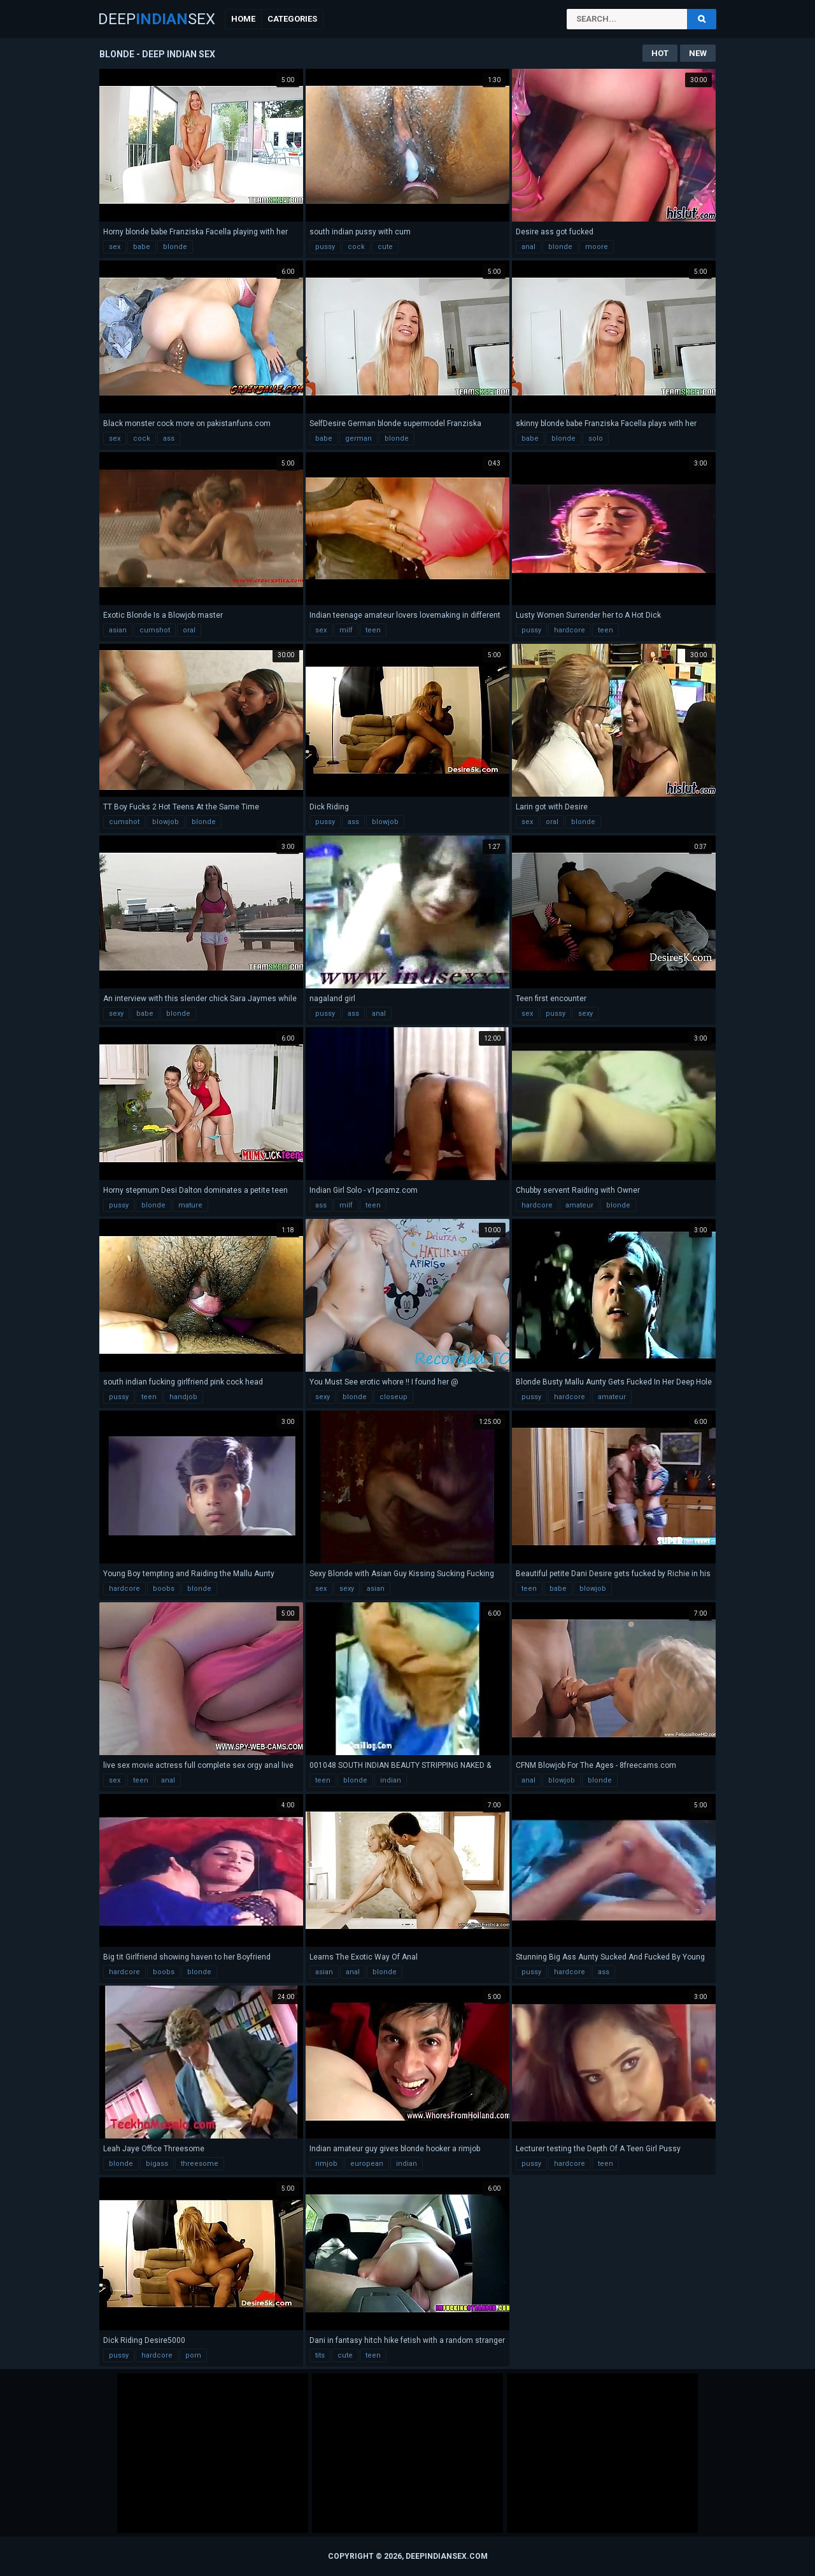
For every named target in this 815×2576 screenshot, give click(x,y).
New (698, 53)
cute (385, 247)
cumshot (154, 630)
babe (141, 247)
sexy (116, 1013)
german (358, 438)
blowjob (165, 822)
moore (596, 247)
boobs (163, 1588)
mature (190, 1205)
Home (243, 19)
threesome (199, 2164)
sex (114, 247)
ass (168, 438)
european (366, 2164)
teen (373, 630)
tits (320, 2355)
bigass (157, 2164)
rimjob (326, 2164)
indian (390, 1780)
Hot (660, 53)
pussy (325, 247)
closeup (393, 1397)
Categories (292, 19)
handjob (183, 1397)
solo (595, 438)
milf (346, 630)
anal (528, 247)
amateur (579, 1205)
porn (193, 2355)
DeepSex (156, 19)
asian (118, 630)
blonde (175, 247)
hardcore (569, 630)
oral (189, 630)
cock (356, 247)
